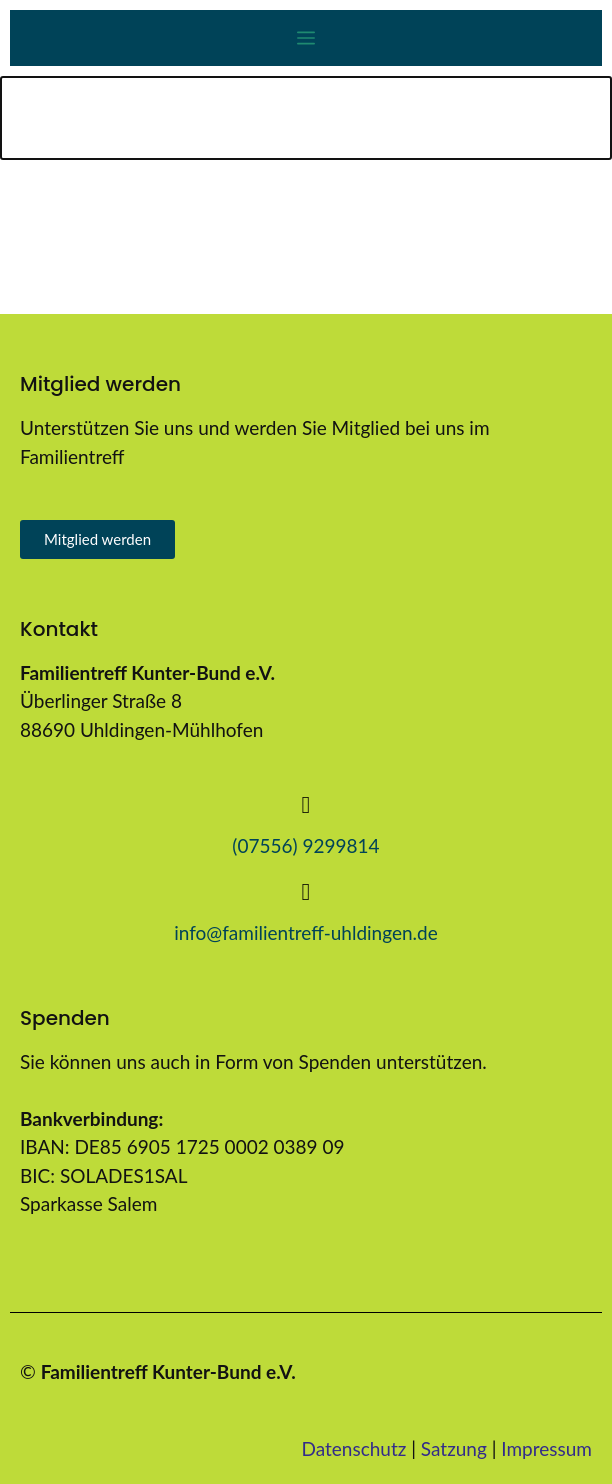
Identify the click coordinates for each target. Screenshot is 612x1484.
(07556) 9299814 (305, 845)
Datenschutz (354, 1448)
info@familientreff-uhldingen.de (306, 932)
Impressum (546, 1448)
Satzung (454, 1448)
